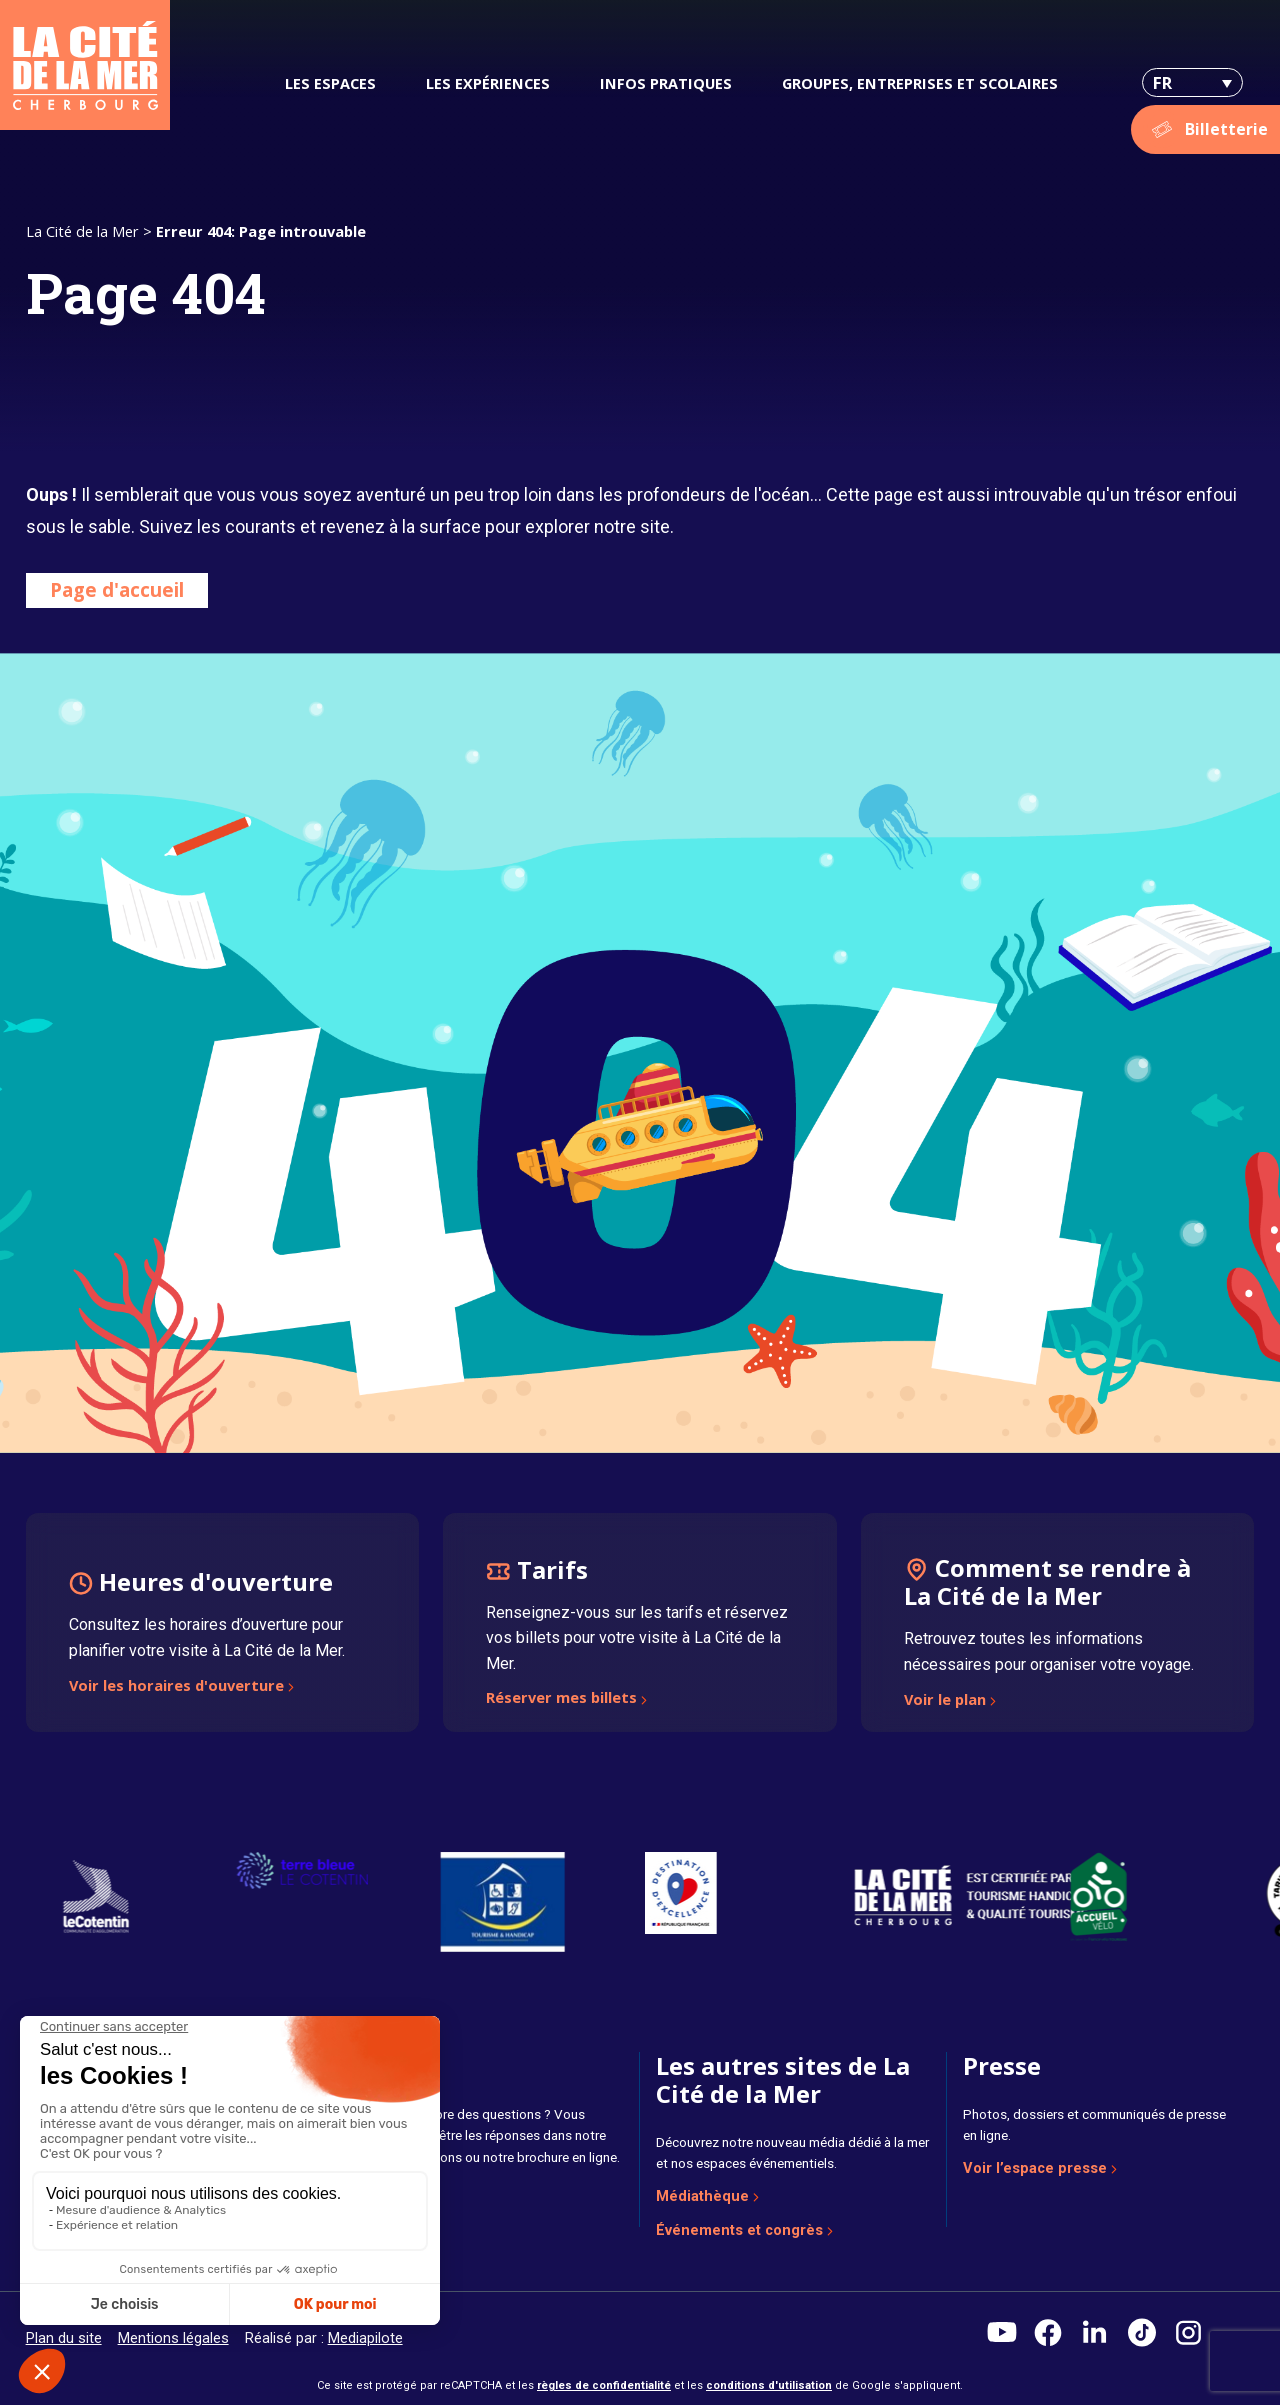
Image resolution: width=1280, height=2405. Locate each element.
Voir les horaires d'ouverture (176, 1687)
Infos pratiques (666, 83)
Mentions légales (173, 2338)
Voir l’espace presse (1035, 2168)
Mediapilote (365, 2338)
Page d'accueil (117, 589)
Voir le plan (945, 1701)
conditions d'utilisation (769, 2385)
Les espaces (330, 83)
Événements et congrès (739, 2230)
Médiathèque (702, 2196)
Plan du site (64, 2338)
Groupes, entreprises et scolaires (920, 83)
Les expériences (488, 83)
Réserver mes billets (561, 1699)
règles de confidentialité (604, 2385)
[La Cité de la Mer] (85, 65)
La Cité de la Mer (82, 231)
